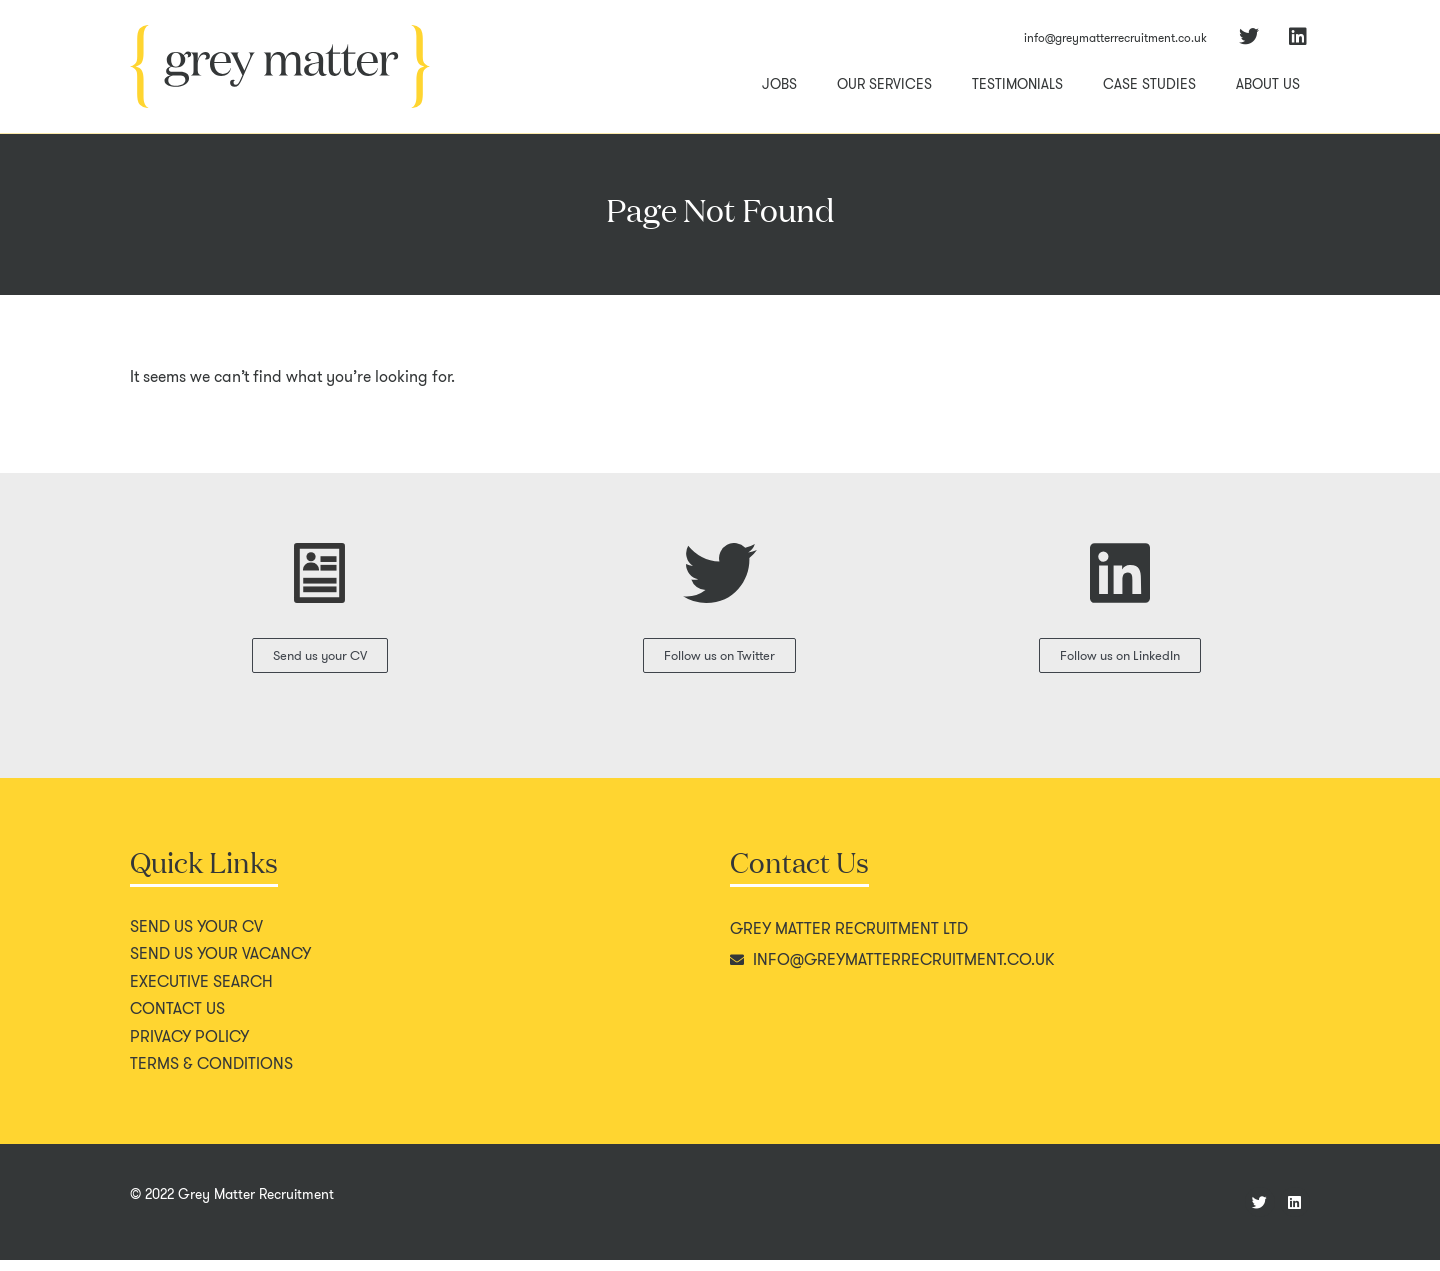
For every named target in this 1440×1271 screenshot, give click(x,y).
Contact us (177, 1020)
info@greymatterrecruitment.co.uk (1115, 37)
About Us (1268, 84)
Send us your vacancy (220, 965)
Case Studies (1149, 84)
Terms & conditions (211, 1075)
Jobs (779, 84)
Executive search (201, 993)
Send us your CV (196, 938)
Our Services (884, 84)
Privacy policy (189, 1048)
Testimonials (1017, 84)
